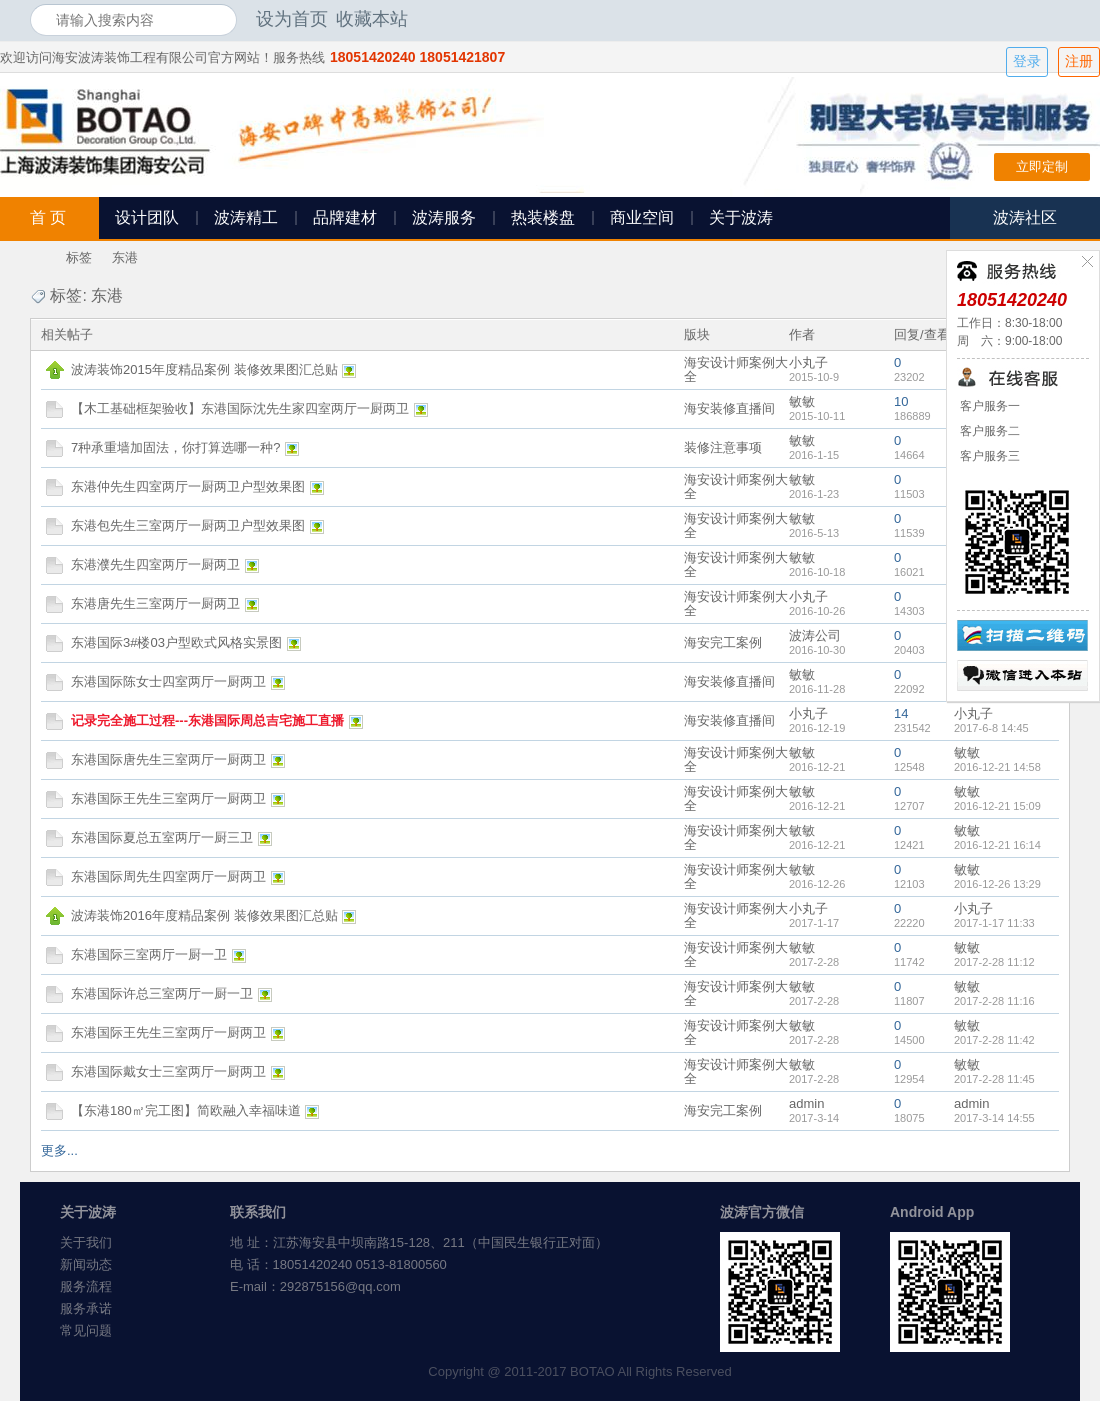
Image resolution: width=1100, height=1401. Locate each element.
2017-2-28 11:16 (994, 1001)
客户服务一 (988, 406)
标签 (79, 257)
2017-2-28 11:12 (994, 962)
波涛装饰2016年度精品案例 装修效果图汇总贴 (204, 915)
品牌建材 (345, 217)
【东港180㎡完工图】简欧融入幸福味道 (186, 1110)
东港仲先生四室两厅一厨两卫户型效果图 (188, 486)
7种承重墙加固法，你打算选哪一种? (175, 447)
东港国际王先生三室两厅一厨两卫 (168, 798)
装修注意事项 (723, 447)
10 (901, 401)
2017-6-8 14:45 (991, 728)
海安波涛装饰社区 (38, 257)
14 (901, 713)
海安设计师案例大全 (736, 369)
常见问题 (86, 1330)
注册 (1079, 61)
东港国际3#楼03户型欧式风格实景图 (176, 642)
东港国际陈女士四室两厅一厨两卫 (168, 681)
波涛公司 (815, 635)
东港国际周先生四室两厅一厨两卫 (168, 876)
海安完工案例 (723, 642)
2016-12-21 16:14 (997, 845)
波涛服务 (444, 217)
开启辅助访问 (1065, 19)
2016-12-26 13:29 (997, 884)
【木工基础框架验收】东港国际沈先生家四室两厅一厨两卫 (240, 408)
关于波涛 (741, 217)
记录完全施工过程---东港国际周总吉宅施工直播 (207, 720)
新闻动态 (86, 1264)
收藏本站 (372, 19)
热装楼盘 (543, 217)
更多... (59, 1150)
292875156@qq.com (340, 1286)
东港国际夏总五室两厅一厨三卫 (162, 837)
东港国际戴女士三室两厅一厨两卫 (168, 1071)
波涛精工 (246, 217)
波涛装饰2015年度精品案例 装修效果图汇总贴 (204, 369)
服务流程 (86, 1286)
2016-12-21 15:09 (997, 806)
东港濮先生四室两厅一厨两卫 (155, 564)
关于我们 (86, 1242)
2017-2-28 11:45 (994, 1079)
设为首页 (292, 19)
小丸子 (808, 362)
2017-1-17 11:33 (994, 923)
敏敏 (802, 401)
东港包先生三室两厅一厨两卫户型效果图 (188, 525)
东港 (125, 257)
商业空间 (642, 217)
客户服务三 (988, 456)
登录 (1027, 61)
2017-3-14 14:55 (994, 1118)
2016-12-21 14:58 (997, 767)
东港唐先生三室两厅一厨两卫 (155, 603)
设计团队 (147, 217)
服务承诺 (86, 1308)
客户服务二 (988, 431)
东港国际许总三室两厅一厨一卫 (162, 993)
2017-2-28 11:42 (994, 1040)
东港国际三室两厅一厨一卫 (149, 954)
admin (806, 1103)
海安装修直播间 (729, 408)
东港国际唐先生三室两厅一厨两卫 (168, 759)
